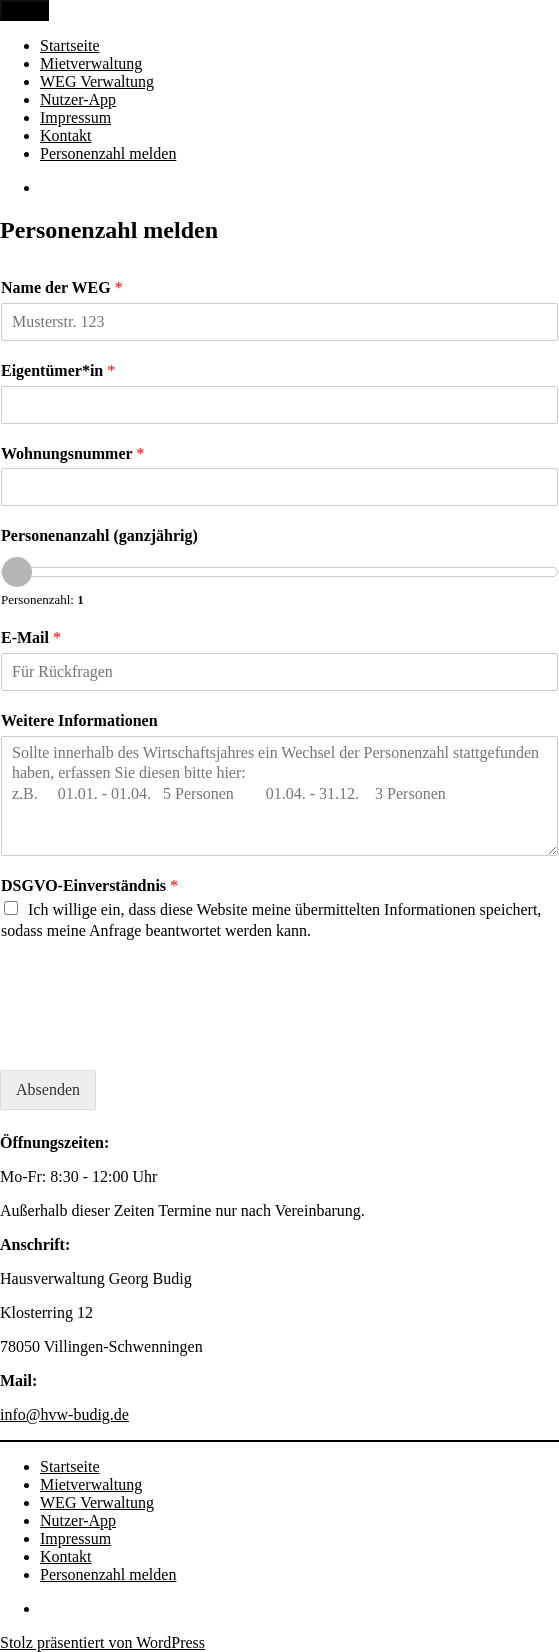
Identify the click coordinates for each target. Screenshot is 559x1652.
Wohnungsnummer (72, 453)
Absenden (48, 1089)
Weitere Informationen (79, 720)
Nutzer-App (78, 99)
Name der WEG (62, 287)
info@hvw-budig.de (64, 1414)
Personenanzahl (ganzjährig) (99, 535)
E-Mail (31, 637)
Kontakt (66, 135)
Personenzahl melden (108, 153)
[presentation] (152, 1037)
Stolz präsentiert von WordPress (102, 1642)
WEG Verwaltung (97, 81)
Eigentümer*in (58, 370)
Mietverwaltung (91, 63)
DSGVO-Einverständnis (89, 885)
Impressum (75, 117)
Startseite (70, 45)
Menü (24, 10)
